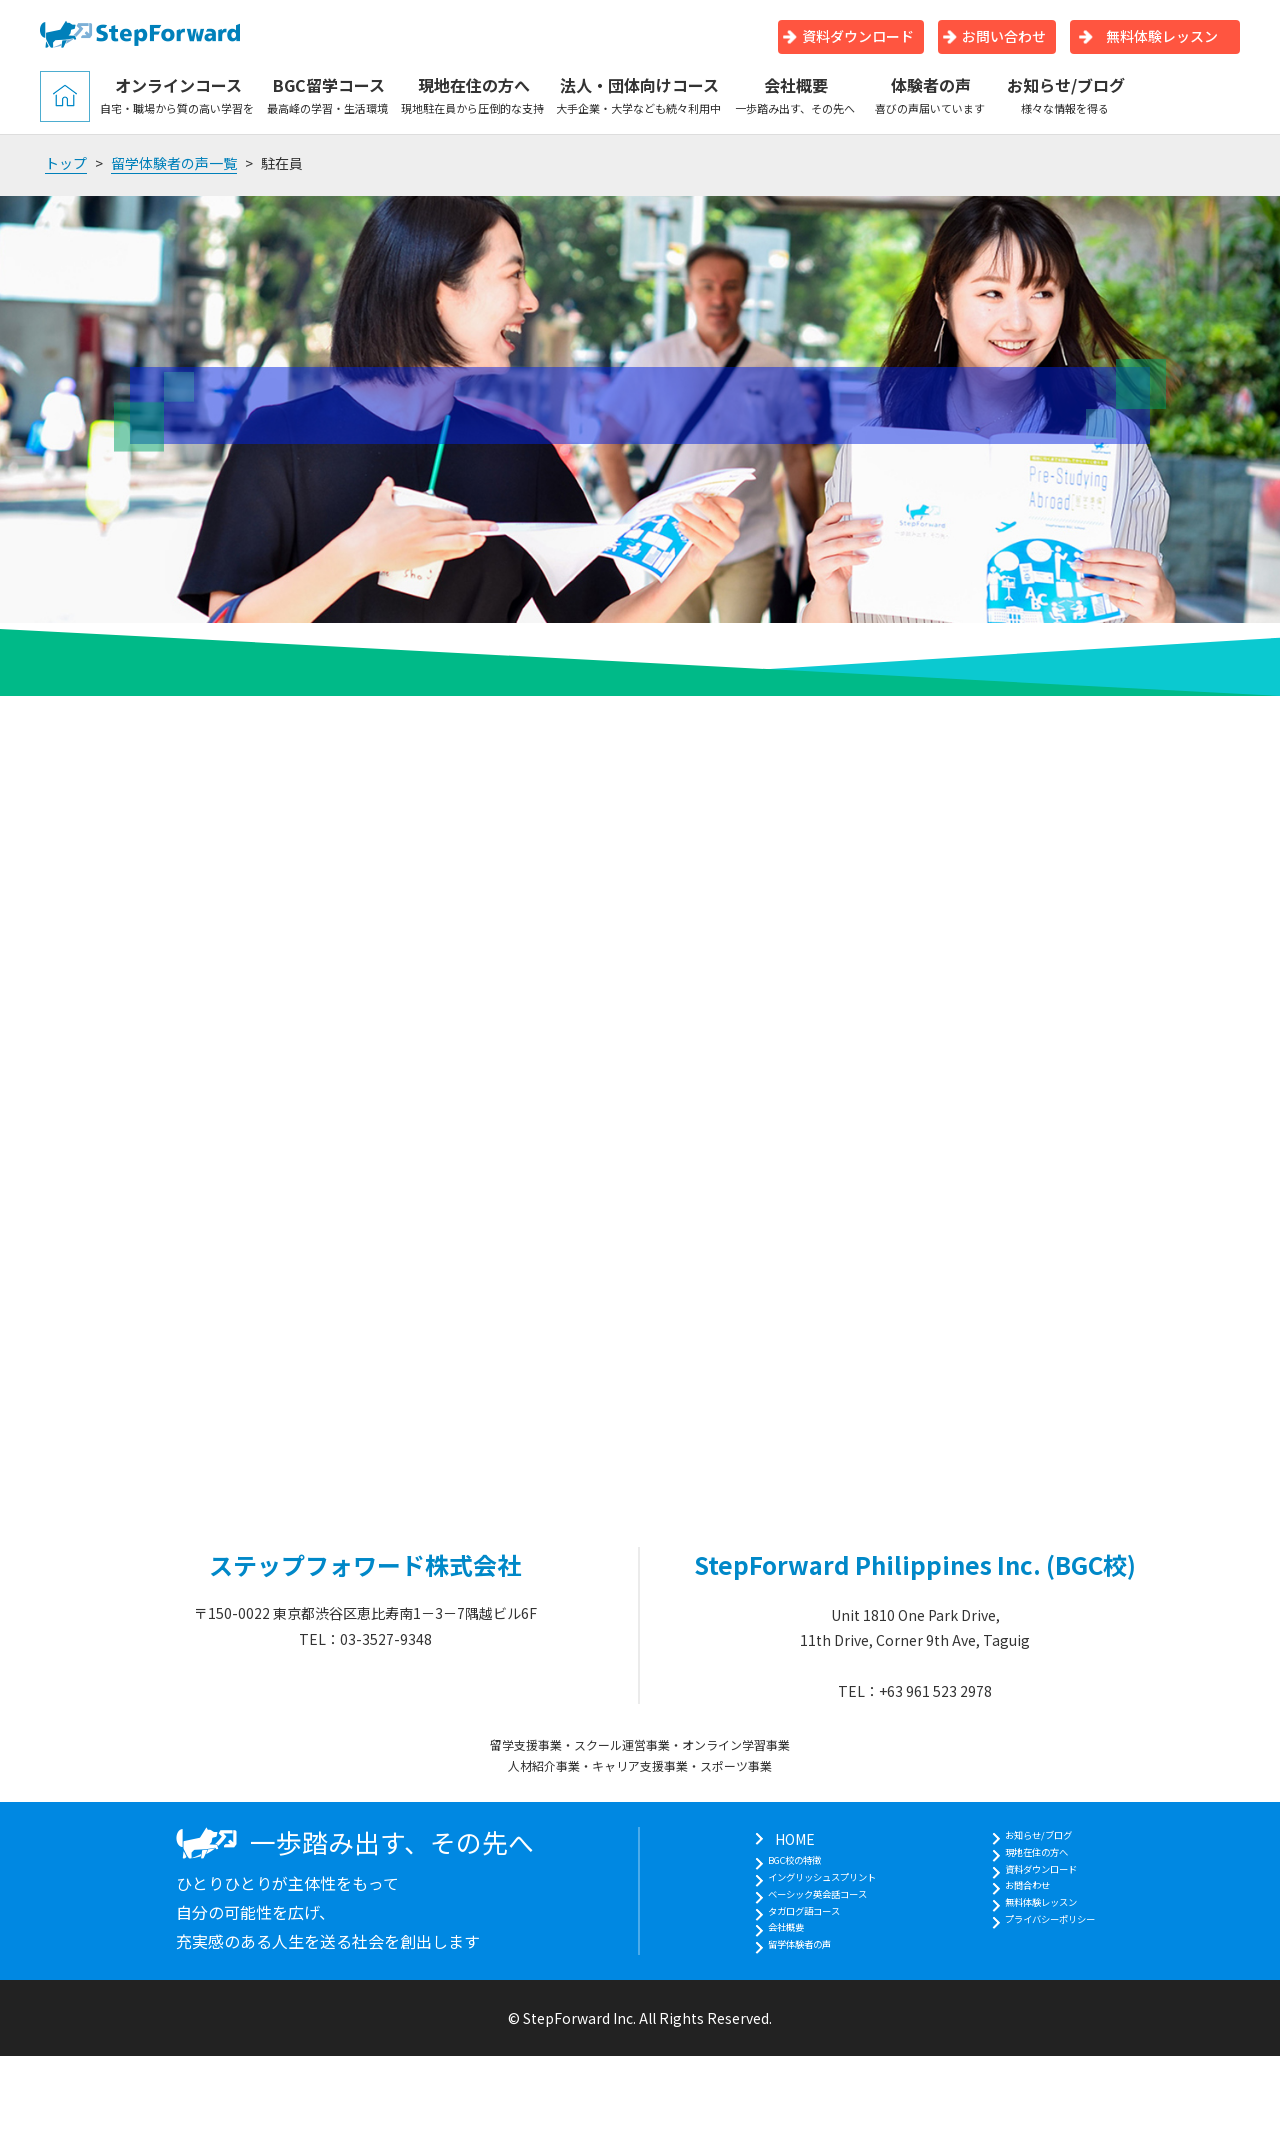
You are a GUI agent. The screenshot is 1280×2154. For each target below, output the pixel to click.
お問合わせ (1031, 1915)
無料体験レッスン (1148, 36)
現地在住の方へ (473, 95)
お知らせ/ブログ (1065, 95)
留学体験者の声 (783, 1990)
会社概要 (795, 95)
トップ (66, 163)
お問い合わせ (994, 36)
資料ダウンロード (848, 36)
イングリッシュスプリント (818, 1889)
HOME (754, 1839)
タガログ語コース (789, 1940)
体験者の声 (930, 95)
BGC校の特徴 (776, 1864)
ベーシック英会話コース (810, 1915)
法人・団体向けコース (639, 95)
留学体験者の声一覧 (174, 163)
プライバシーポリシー (1066, 1965)
